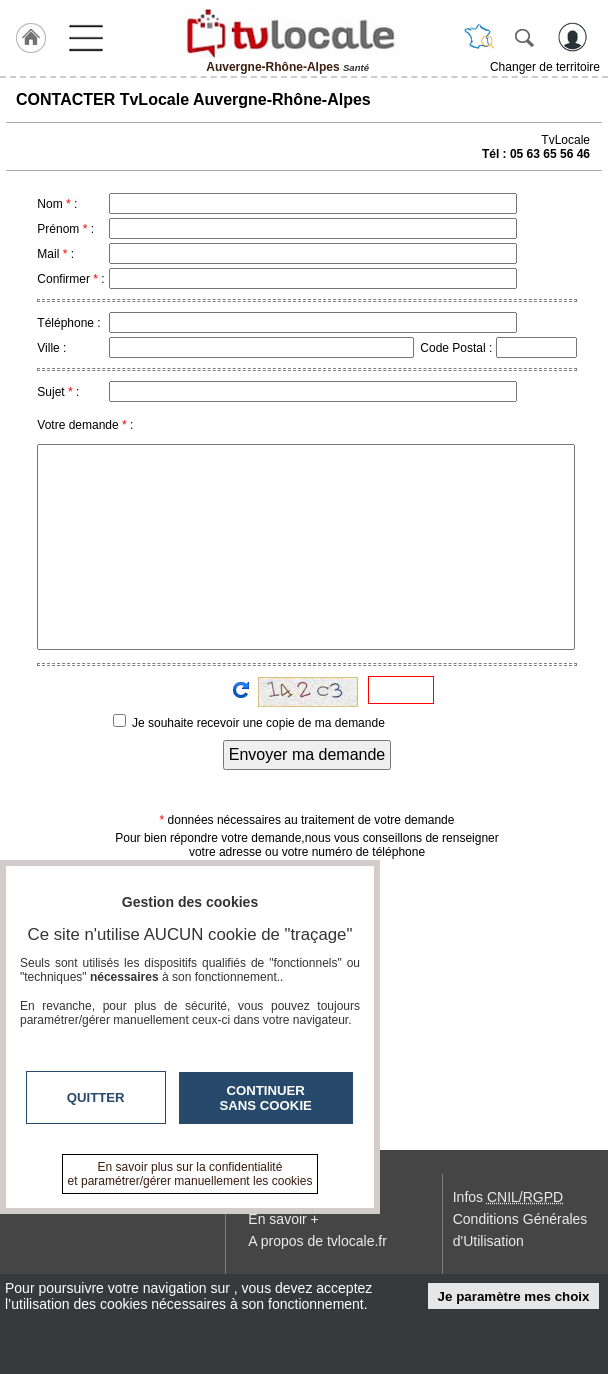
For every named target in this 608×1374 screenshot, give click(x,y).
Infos (508, 1197)
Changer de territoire (545, 67)
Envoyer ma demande (307, 754)
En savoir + (283, 1219)
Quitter (96, 1097)
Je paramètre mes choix (514, 1296)
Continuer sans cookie (266, 1098)
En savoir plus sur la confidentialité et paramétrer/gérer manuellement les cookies (190, 1174)
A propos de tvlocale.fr (317, 1241)
